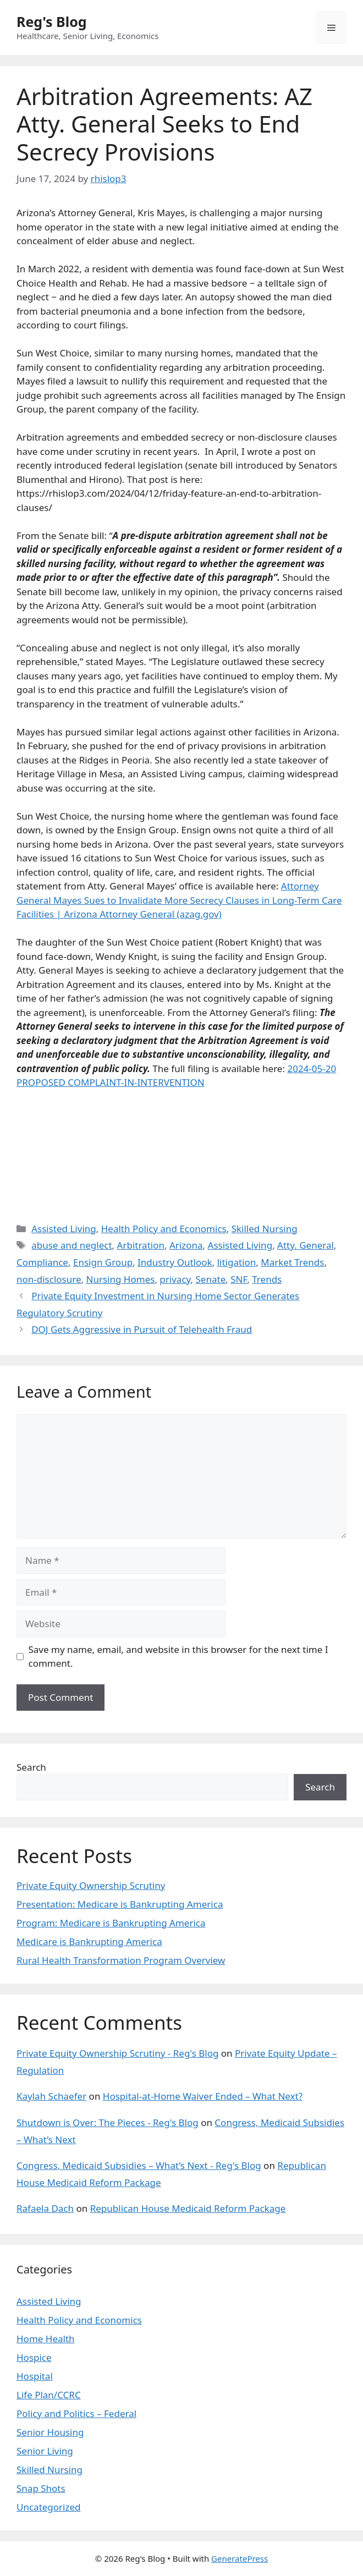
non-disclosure (48, 1279)
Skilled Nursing (265, 1228)
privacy (175, 1279)
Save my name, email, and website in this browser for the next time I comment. (178, 1656)
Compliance (42, 1262)
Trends (267, 1279)
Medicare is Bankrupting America (89, 1941)
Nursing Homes (120, 1279)
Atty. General (305, 1245)
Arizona (186, 1245)
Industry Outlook (175, 1262)
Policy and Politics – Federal (76, 2413)
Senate (211, 1279)
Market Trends (292, 1262)
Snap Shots (40, 2488)
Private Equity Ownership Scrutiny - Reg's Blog (117, 2053)
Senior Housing (50, 2432)
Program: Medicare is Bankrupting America (110, 1922)
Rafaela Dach (45, 2208)
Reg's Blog (51, 21)
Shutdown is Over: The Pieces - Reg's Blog (107, 2122)
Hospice (34, 2357)
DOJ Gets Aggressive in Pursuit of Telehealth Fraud (141, 1329)
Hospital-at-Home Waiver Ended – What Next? (202, 2096)
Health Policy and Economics (164, 1228)
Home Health (45, 2338)
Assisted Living (63, 1228)
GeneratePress (239, 2558)
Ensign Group (103, 1262)
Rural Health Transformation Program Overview (120, 1960)
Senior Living (44, 2451)
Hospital (34, 2376)
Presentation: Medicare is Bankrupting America (119, 1904)
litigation (236, 1262)
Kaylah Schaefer (51, 2096)
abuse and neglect (71, 1245)
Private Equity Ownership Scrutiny (90, 1885)
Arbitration (140, 1245)
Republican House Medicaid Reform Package (188, 2208)
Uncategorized (48, 2507)
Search (31, 1767)
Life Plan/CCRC (48, 2394)
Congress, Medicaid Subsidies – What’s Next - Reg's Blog (138, 2165)
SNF (238, 1279)
